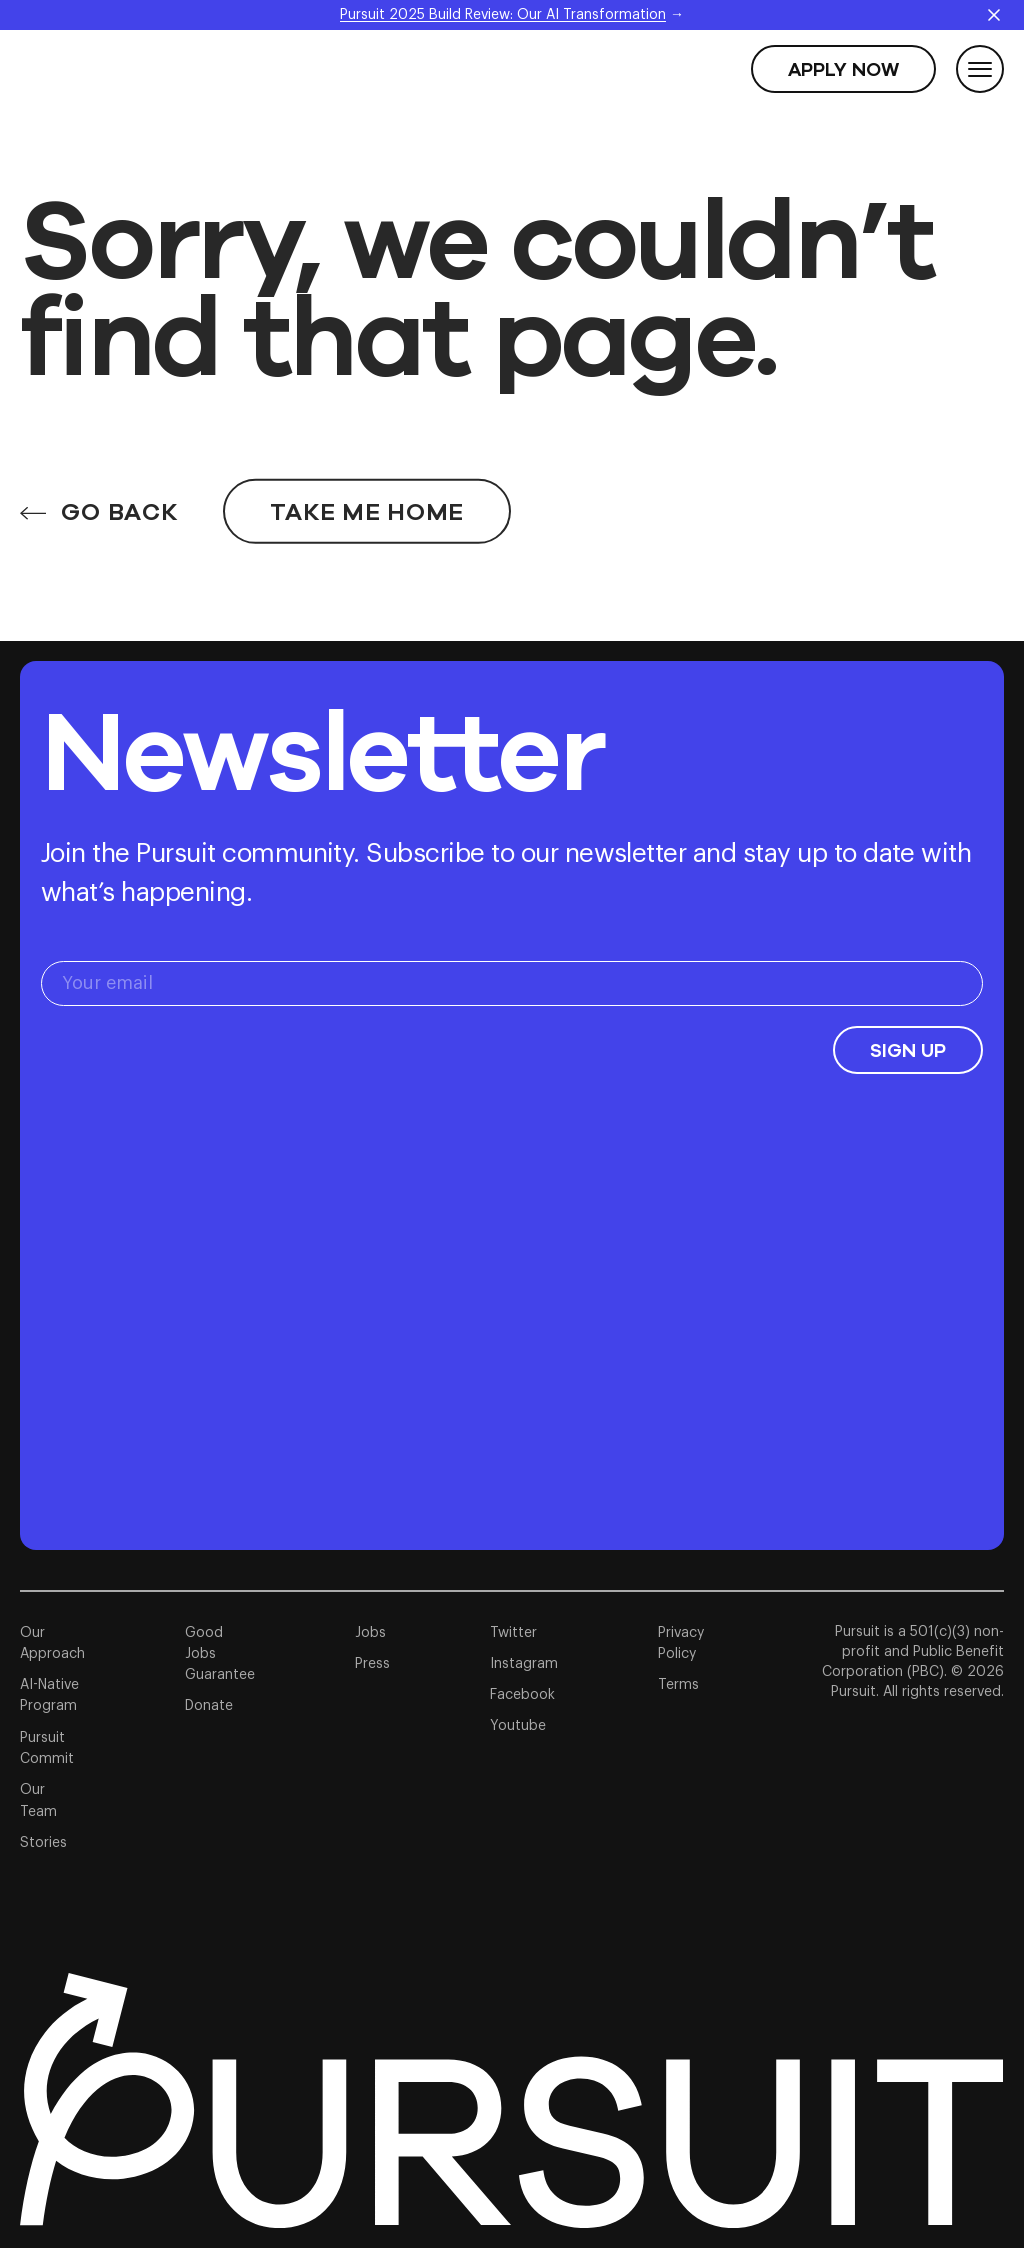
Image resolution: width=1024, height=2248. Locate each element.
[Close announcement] (994, 15)
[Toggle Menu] (980, 69)
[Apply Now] (843, 69)
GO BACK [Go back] (98, 486)
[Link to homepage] (511, 2100)
